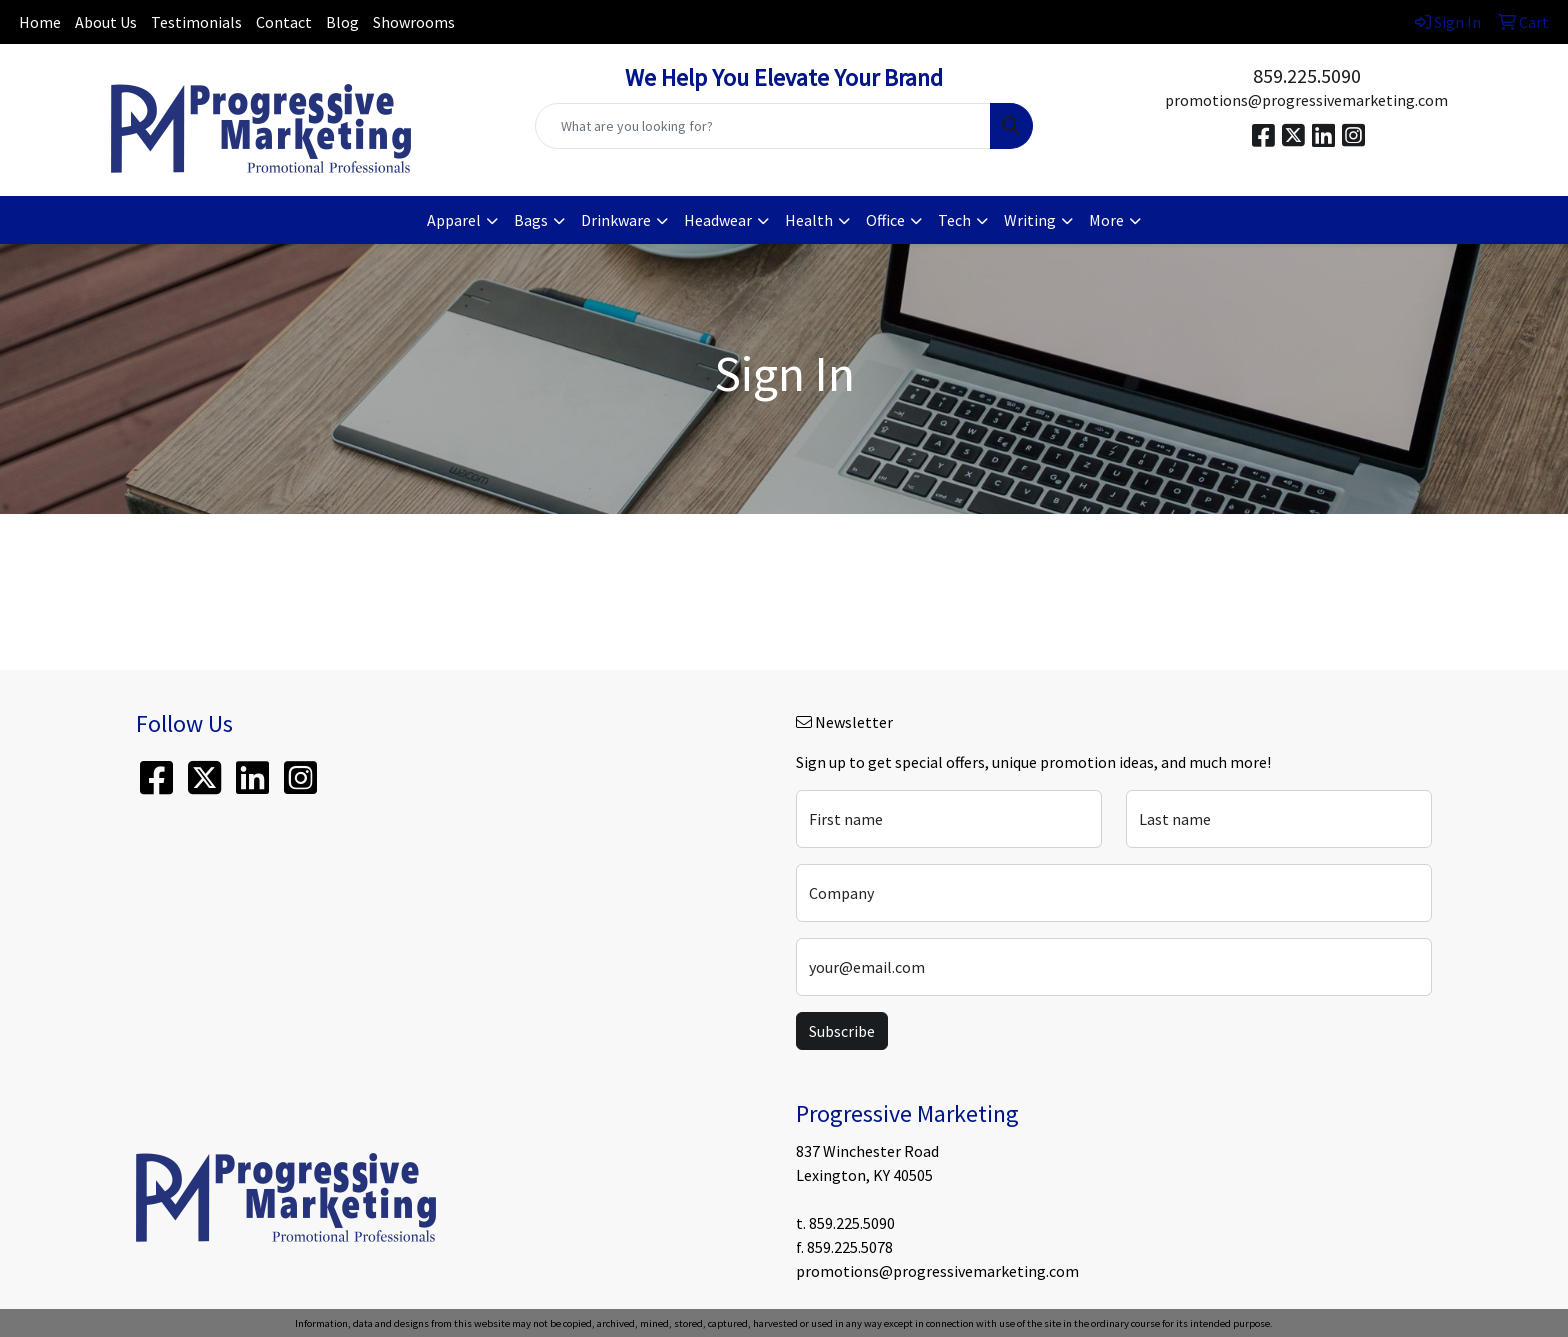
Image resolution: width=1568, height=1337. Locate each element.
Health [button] (809, 220)
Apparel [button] (454, 220)
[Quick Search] (763, 126)
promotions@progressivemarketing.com (1306, 100)
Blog (342, 22)
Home (40, 22)
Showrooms (414, 22)
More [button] (1106, 220)
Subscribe (842, 1031)
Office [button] (885, 220)
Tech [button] (954, 220)
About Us (106, 22)
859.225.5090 (1307, 75)
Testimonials (196, 22)
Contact (284, 22)
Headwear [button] (718, 220)
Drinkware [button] (616, 220)
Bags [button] (531, 220)
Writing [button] (1030, 220)
